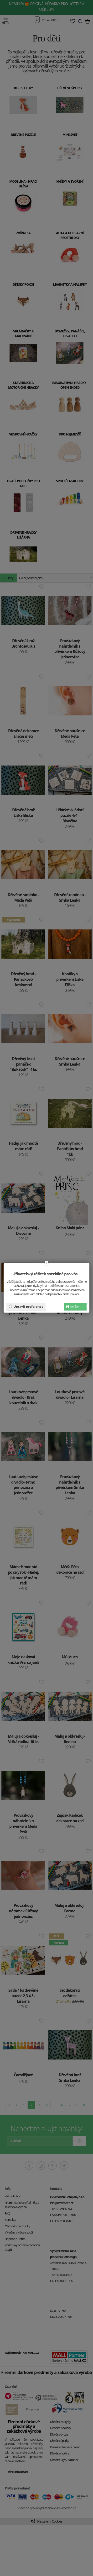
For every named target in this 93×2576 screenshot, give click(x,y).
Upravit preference (26, 1306)
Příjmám (75, 1306)
